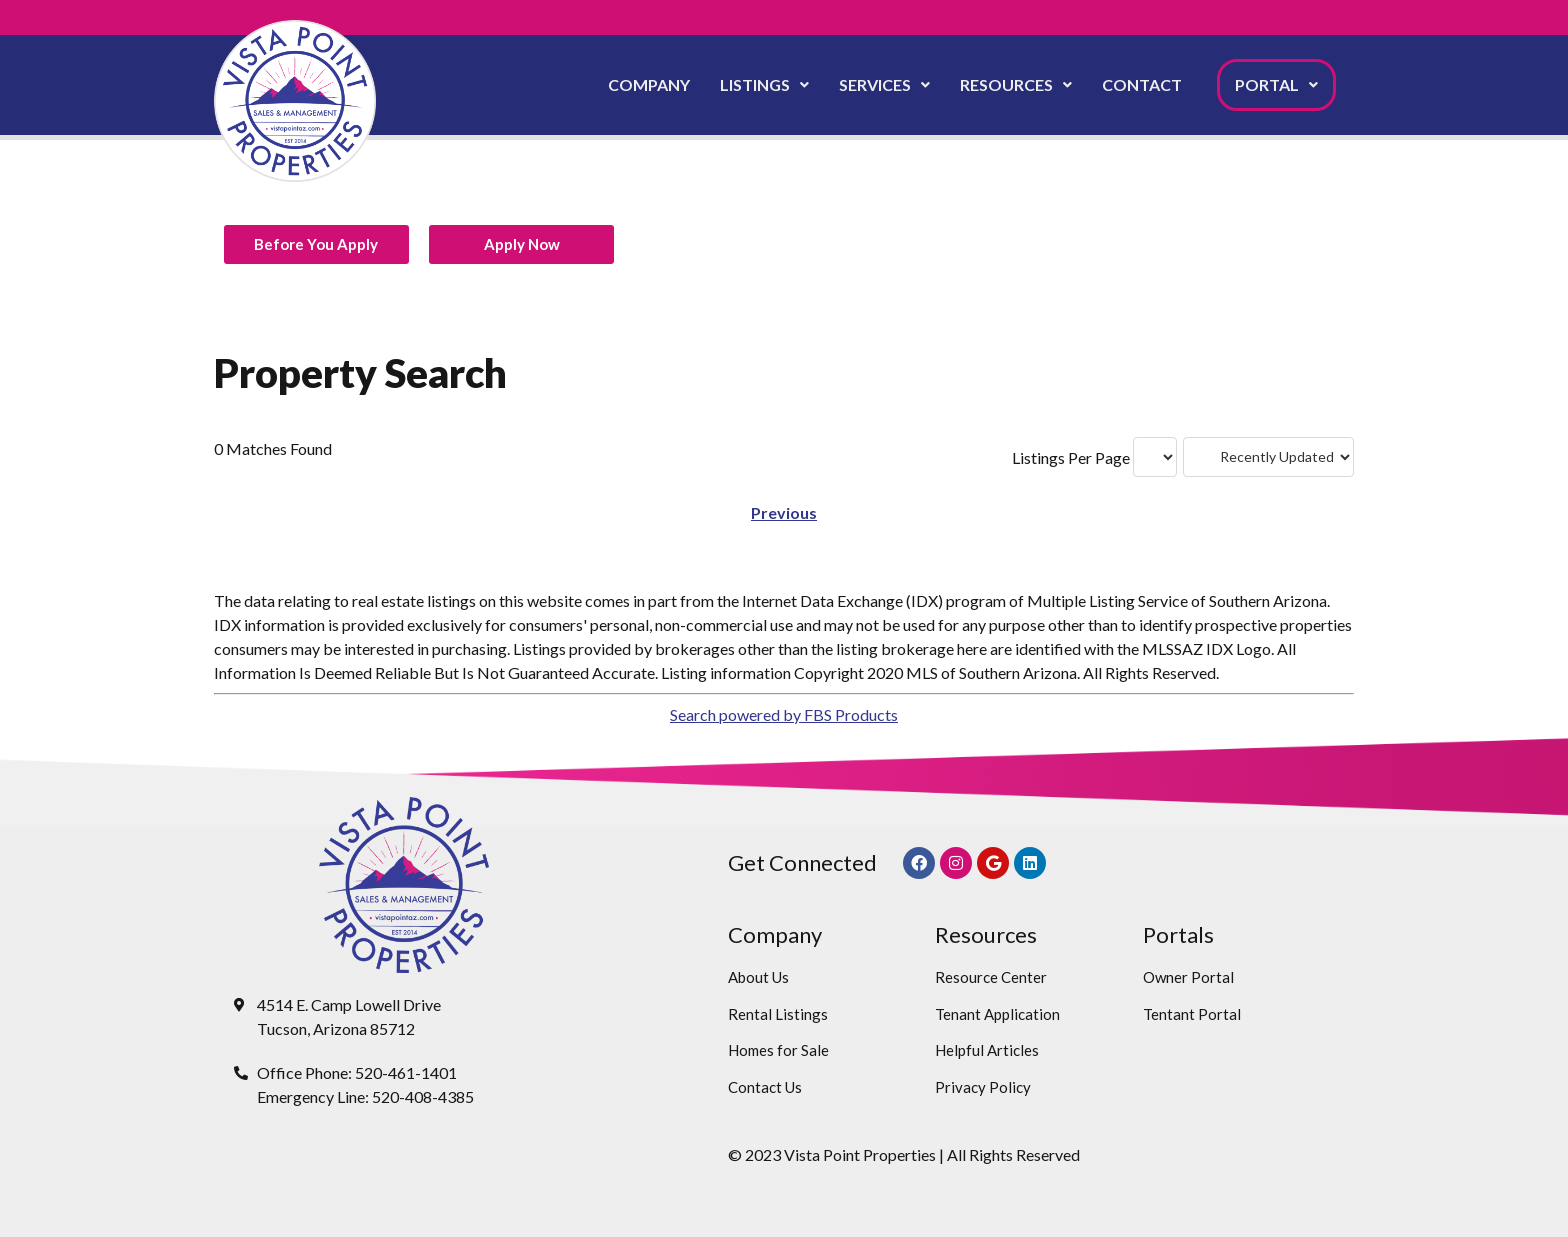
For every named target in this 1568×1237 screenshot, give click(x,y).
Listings (764, 84)
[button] (764, 85)
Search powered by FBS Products (784, 714)
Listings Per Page (1071, 458)
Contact (1142, 84)
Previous (784, 512)
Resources (1016, 84)
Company (649, 84)
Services (884, 84)
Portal (1276, 84)
